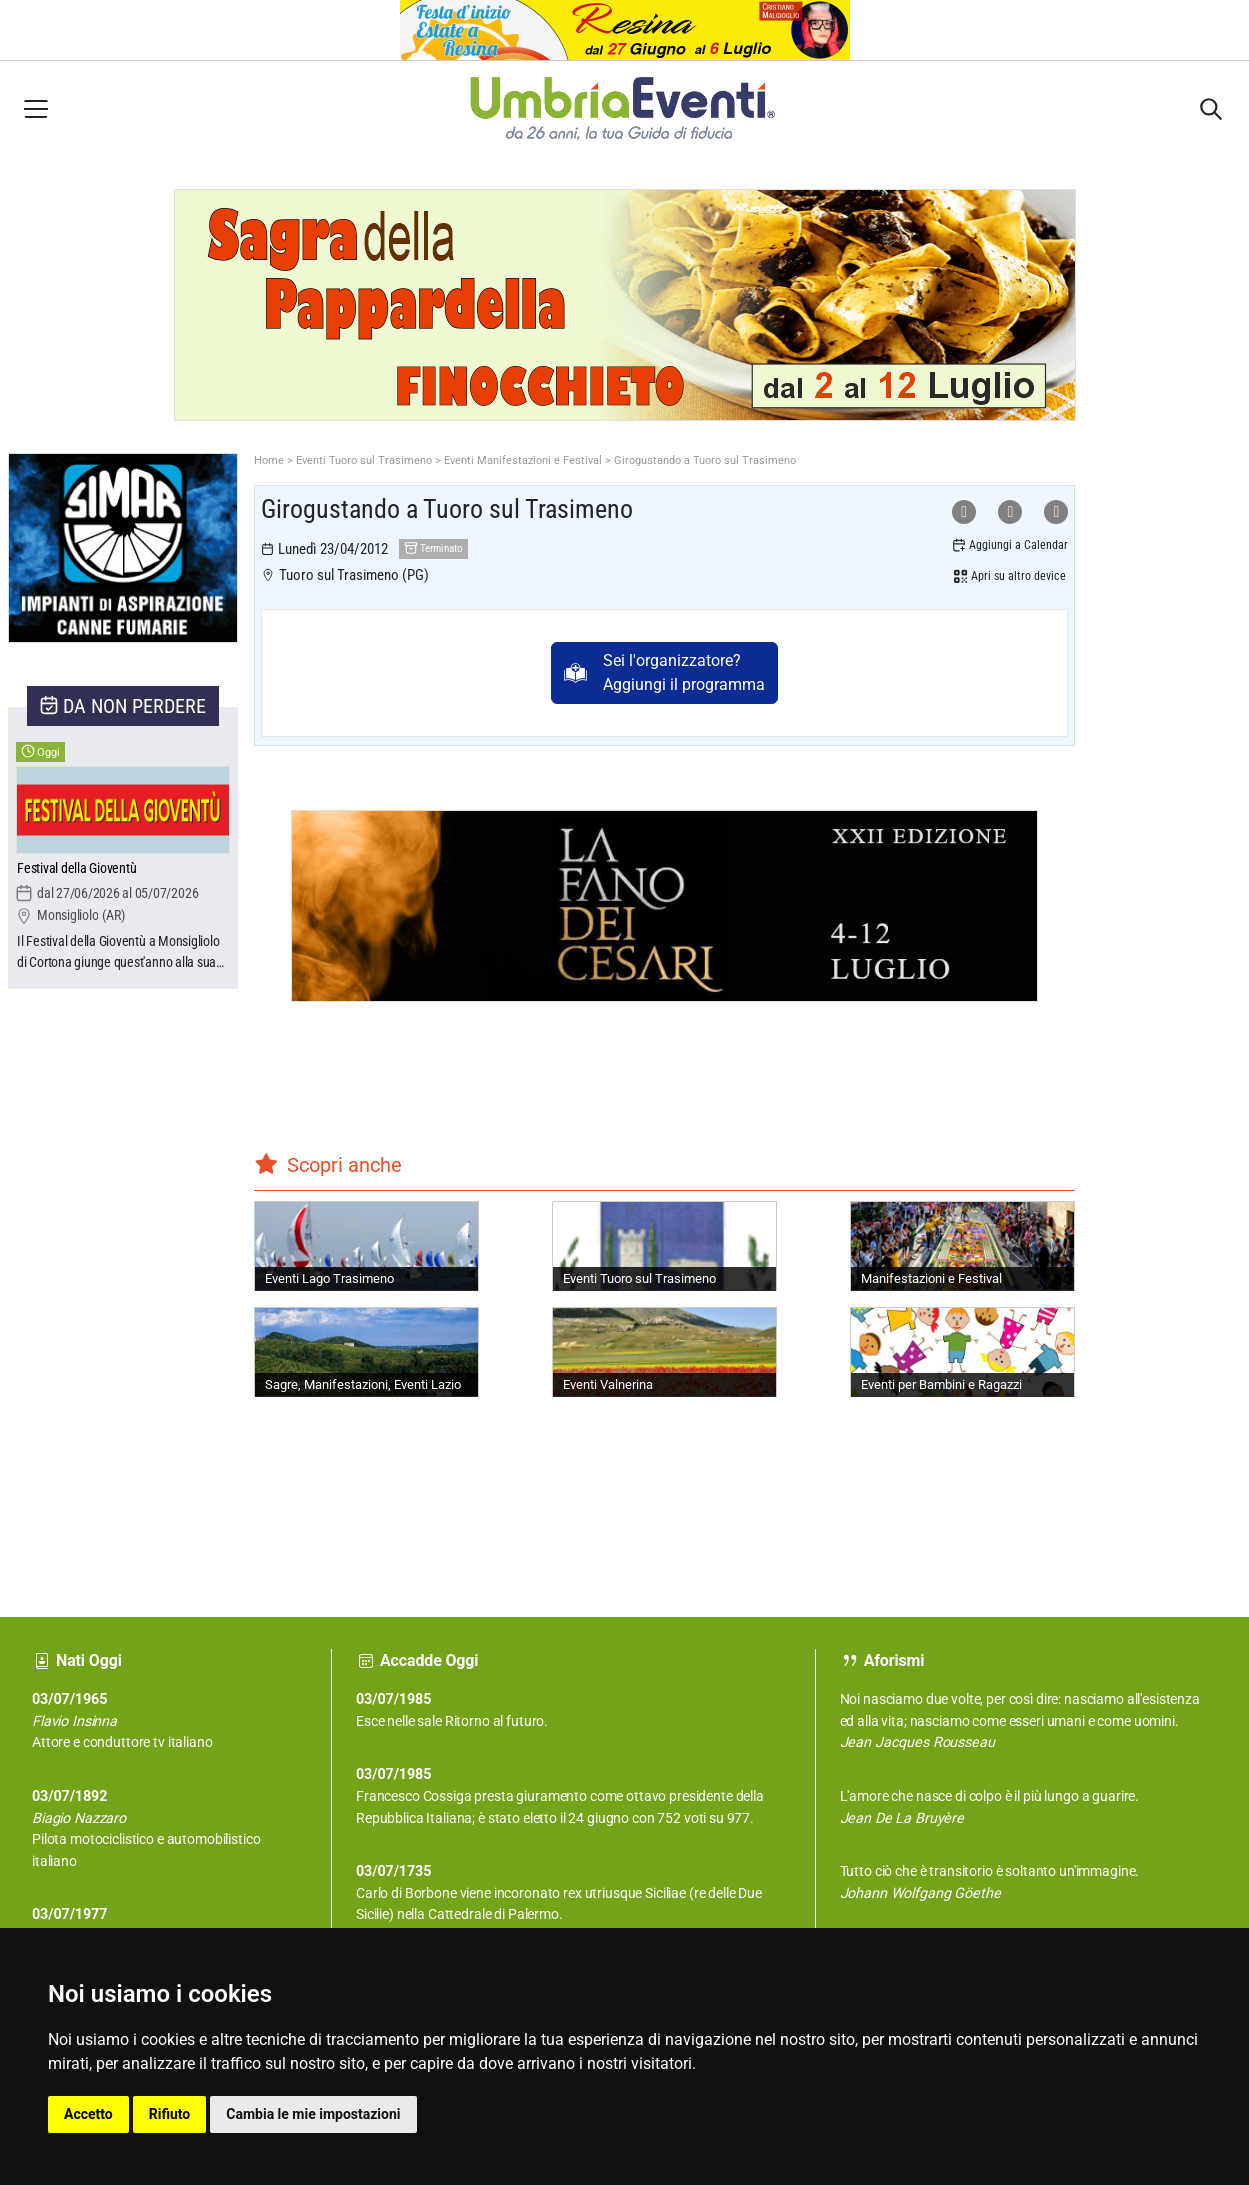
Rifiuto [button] (170, 2114)
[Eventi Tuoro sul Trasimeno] (664, 1246)
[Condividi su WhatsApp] (964, 512)
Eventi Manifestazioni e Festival (523, 460)
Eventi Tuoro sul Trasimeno (364, 460)
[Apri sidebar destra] (1211, 109)
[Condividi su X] (1056, 512)
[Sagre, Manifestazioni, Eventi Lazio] (366, 1352)
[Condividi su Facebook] (1010, 512)
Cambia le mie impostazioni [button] (313, 2114)
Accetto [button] (88, 2114)
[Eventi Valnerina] (664, 1352)
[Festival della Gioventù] (123, 869)
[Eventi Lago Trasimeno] (366, 1246)
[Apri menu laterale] (36, 108)
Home (269, 460)
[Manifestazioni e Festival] (962, 1246)
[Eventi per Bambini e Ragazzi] (962, 1352)
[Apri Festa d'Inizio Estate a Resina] (624, 30)
